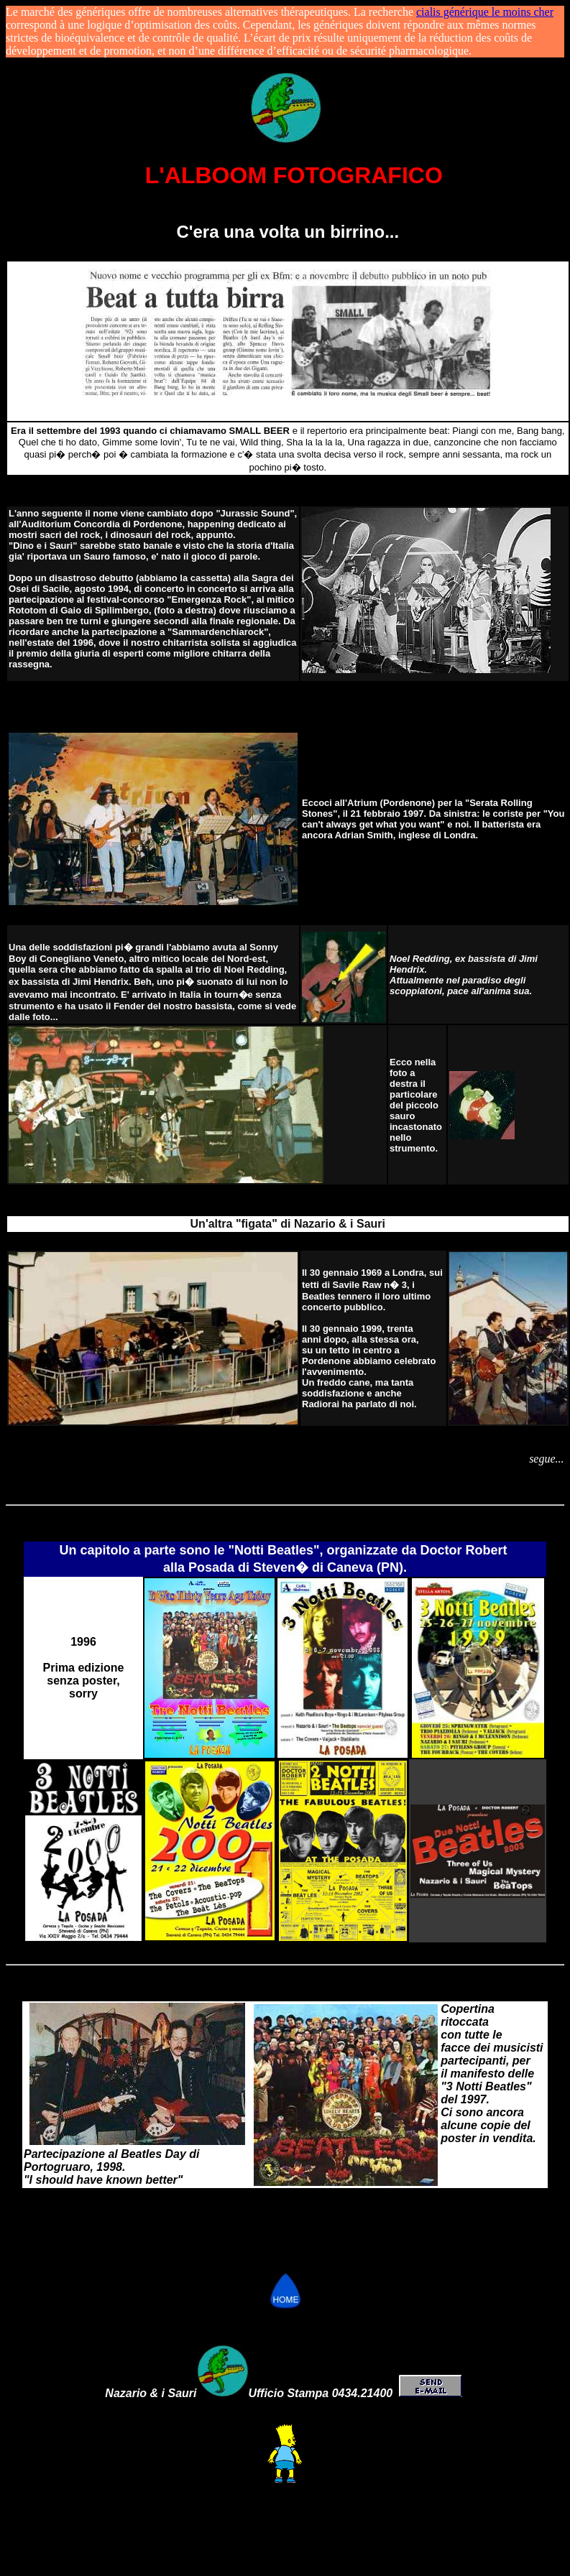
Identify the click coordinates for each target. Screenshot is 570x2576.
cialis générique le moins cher (484, 12)
